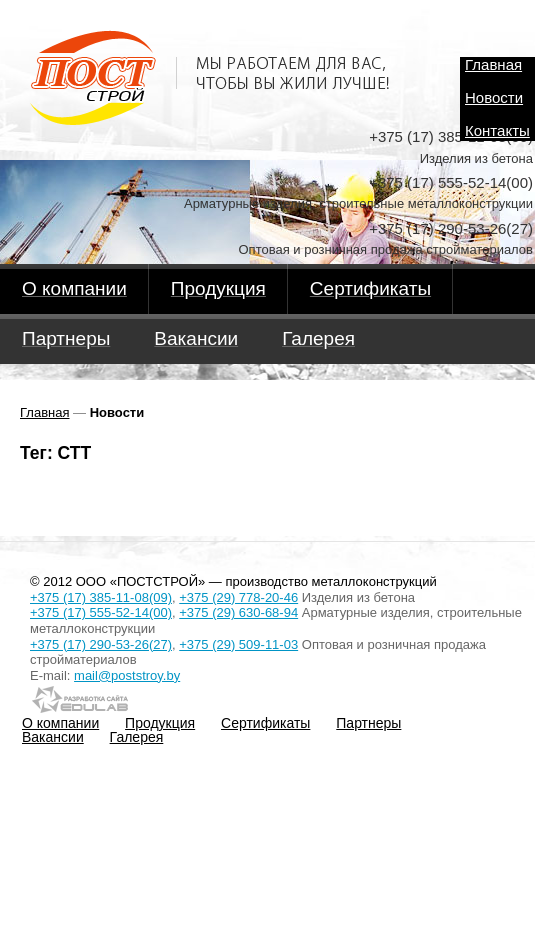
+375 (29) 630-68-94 (238, 612)
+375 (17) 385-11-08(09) (101, 597)
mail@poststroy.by (127, 675)
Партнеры (368, 723)
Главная (493, 65)
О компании (60, 723)
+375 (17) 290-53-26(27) (101, 644)
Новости (494, 98)
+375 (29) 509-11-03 (238, 644)
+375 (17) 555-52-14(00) (101, 612)
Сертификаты (265, 723)
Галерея (137, 737)
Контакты (497, 131)
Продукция (160, 723)
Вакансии (53, 737)
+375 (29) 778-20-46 (238, 597)
